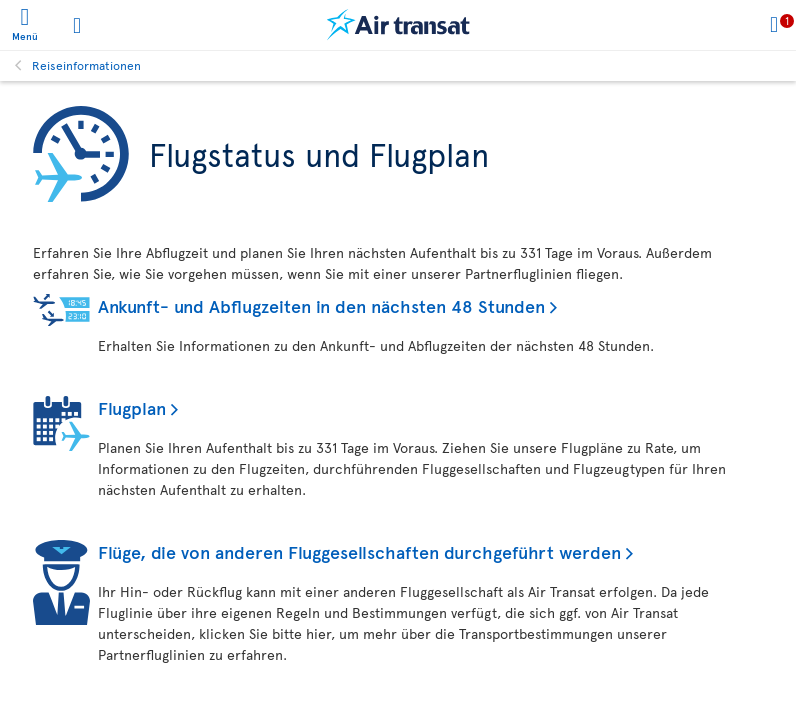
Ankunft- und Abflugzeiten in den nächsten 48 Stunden (321, 305)
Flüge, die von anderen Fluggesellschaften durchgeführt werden (359, 551)
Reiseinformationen (86, 65)
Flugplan (132, 407)
